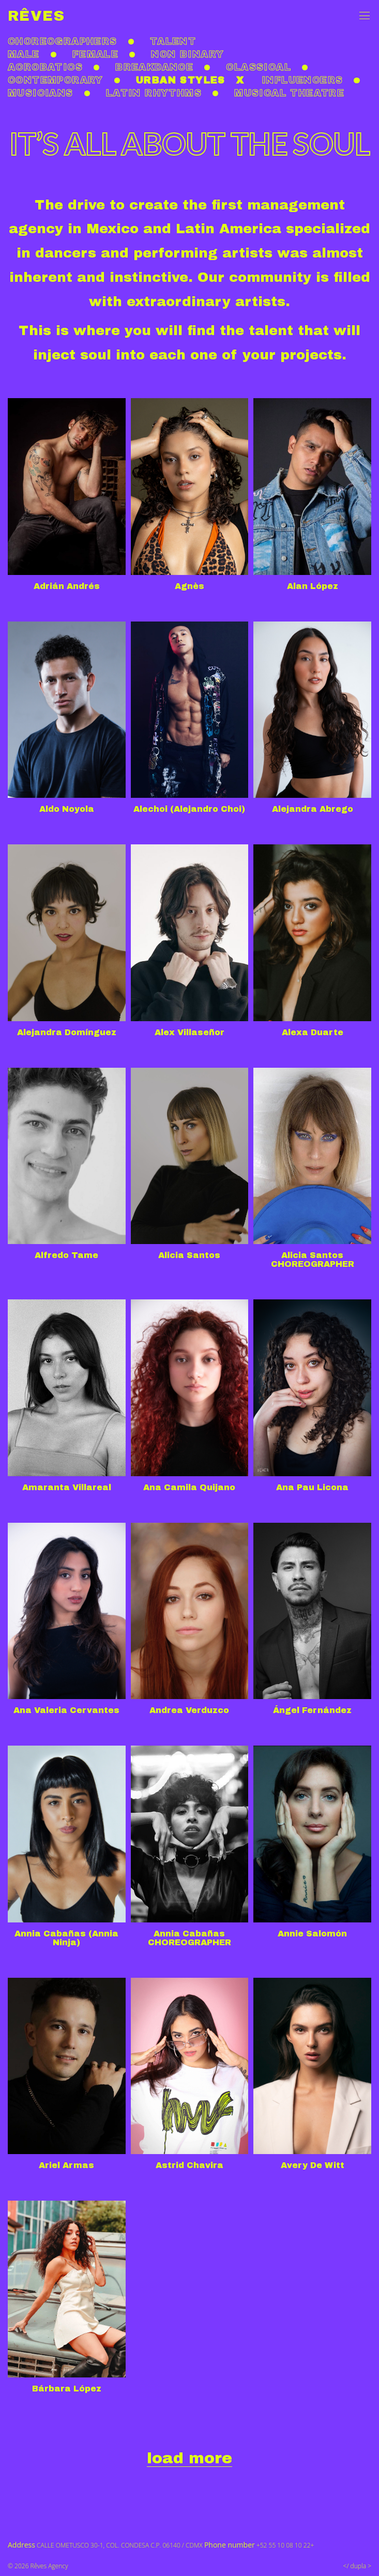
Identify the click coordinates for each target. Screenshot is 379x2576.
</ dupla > (357, 2566)
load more (189, 2458)
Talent (173, 41)
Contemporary (55, 80)
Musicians (40, 93)
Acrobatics (45, 67)
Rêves (36, 16)
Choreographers (62, 41)
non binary (187, 54)
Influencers (302, 80)
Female (95, 54)
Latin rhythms (154, 93)
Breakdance (154, 67)
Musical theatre (289, 93)
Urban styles (180, 80)
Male (24, 54)
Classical (258, 67)
